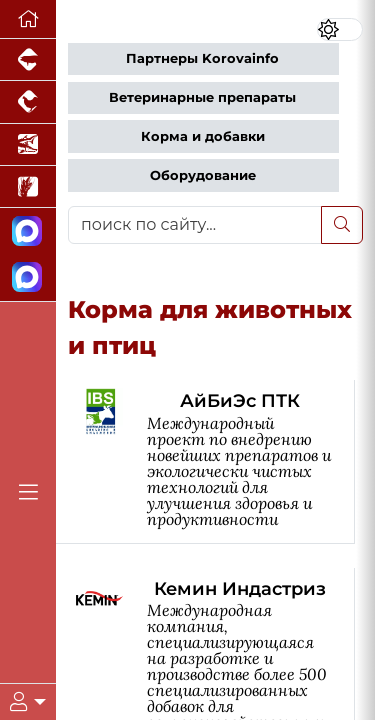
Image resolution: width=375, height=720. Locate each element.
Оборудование (203, 175)
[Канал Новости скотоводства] (28, 231)
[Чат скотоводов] (28, 277)
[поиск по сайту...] (195, 225)
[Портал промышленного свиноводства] (28, 60)
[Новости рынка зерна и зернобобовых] (28, 187)
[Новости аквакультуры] (28, 145)
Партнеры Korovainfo (202, 58)
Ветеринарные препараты (202, 97)
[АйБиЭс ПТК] (215, 461)
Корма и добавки (203, 136)
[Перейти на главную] (28, 19)
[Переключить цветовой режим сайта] (340, 29)
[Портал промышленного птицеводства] (28, 102)
